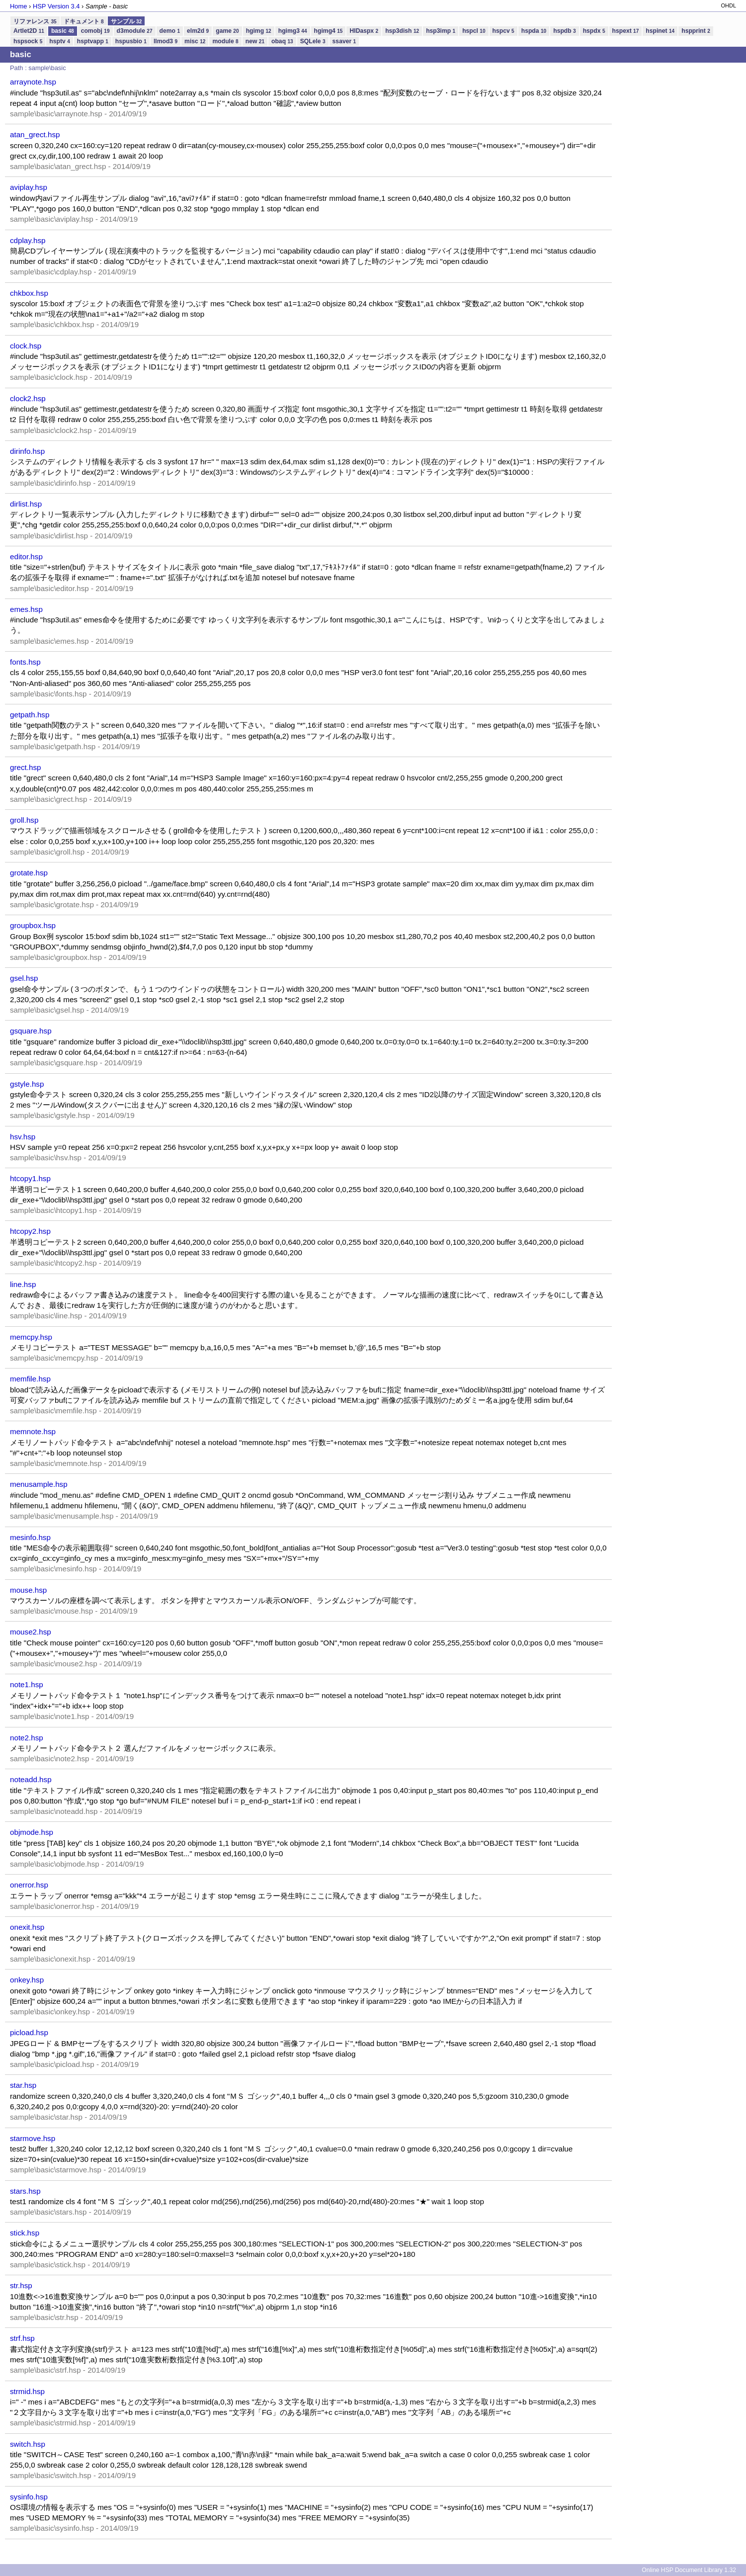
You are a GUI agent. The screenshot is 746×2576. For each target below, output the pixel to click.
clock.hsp (25, 346)
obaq (282, 41)
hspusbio (131, 41)
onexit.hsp (27, 1927)
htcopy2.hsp (30, 1231)
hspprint (695, 30)
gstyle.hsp (27, 1084)
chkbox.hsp (29, 293)
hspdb (564, 30)
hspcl (473, 30)
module (225, 41)
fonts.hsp (25, 662)
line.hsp (23, 1284)
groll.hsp (24, 820)
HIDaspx (363, 30)
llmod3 (165, 41)
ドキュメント (84, 21)
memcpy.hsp (31, 1337)
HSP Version (56, 6)
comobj (95, 30)
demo (170, 30)
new (255, 41)
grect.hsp (25, 767)
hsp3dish (402, 30)
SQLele (313, 41)
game (227, 30)
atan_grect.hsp (35, 134)
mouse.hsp (28, 1590)
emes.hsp (26, 609)
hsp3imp (440, 30)
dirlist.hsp (26, 504)
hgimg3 (292, 30)
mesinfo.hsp (30, 1537)
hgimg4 (328, 30)
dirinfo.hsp (27, 451)
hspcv (503, 30)
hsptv (59, 41)
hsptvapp (92, 41)
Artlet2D (28, 30)
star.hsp (23, 2085)
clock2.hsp (28, 398)
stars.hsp (25, 2191)
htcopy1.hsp (30, 1178)
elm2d (198, 30)
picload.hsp (29, 2032)
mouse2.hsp (30, 1632)
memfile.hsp (30, 1378)
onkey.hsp (27, 1979)
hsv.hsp (22, 1136)
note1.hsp (26, 1684)
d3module (135, 30)
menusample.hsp (39, 1484)
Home (18, 6)
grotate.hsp (29, 872)
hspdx (594, 30)
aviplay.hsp (28, 187)
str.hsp (21, 2285)
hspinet (660, 30)
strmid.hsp (27, 2391)
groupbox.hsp (33, 925)
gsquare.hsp (31, 1031)
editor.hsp (26, 556)
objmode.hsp (31, 1832)
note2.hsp (26, 1737)
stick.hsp (24, 2233)
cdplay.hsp (27, 240)
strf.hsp (22, 2338)
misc (194, 41)
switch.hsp (27, 2444)
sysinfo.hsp (29, 2496)
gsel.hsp (24, 978)
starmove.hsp (32, 2138)
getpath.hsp (29, 714)
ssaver (344, 41)
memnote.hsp (33, 1431)
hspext (625, 30)
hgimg (258, 30)
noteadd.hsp (31, 1779)
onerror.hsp (29, 1885)
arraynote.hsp (33, 82)
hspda (533, 30)
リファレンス (35, 21)
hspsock (27, 41)
